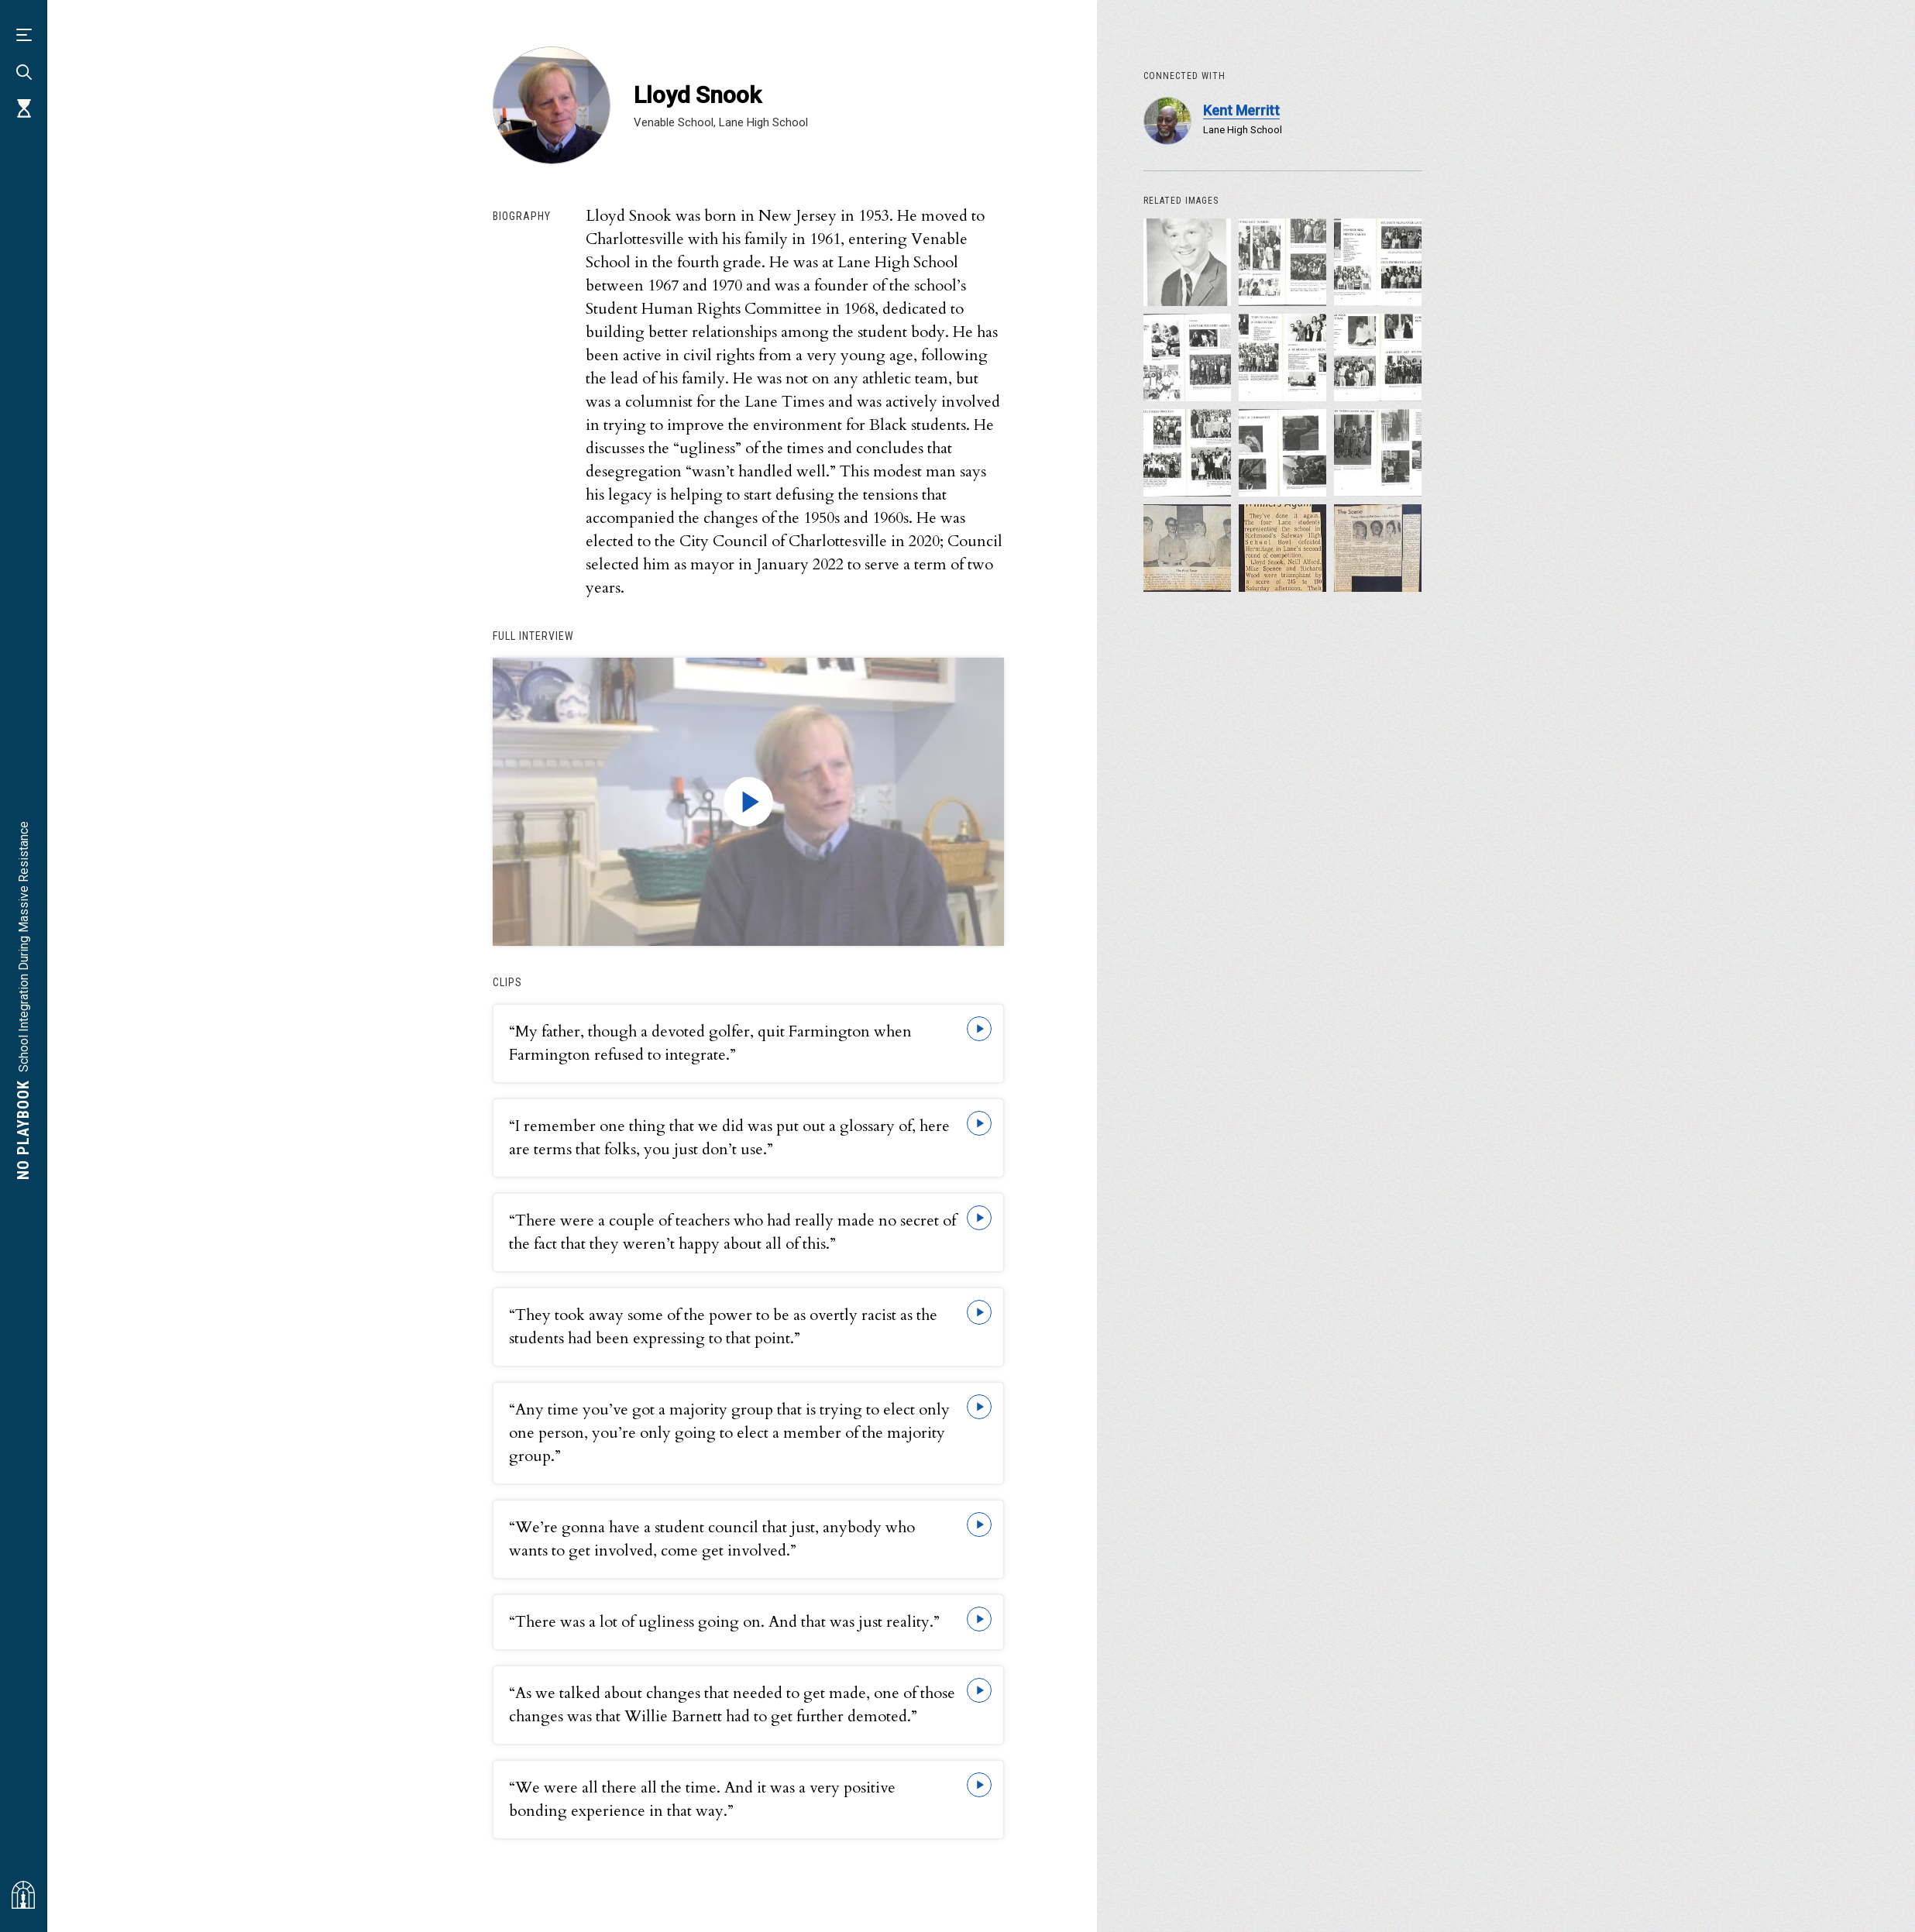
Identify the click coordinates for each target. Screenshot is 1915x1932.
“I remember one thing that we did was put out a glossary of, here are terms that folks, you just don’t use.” (729, 1138)
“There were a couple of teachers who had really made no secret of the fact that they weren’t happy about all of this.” (732, 1232)
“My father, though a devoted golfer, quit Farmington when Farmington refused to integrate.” (710, 1043)
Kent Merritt (1241, 110)
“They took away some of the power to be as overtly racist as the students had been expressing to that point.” (723, 1327)
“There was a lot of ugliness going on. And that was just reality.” (724, 1621)
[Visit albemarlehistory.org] (23, 1895)
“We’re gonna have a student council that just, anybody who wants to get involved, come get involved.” (712, 1539)
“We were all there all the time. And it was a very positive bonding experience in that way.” (702, 1799)
